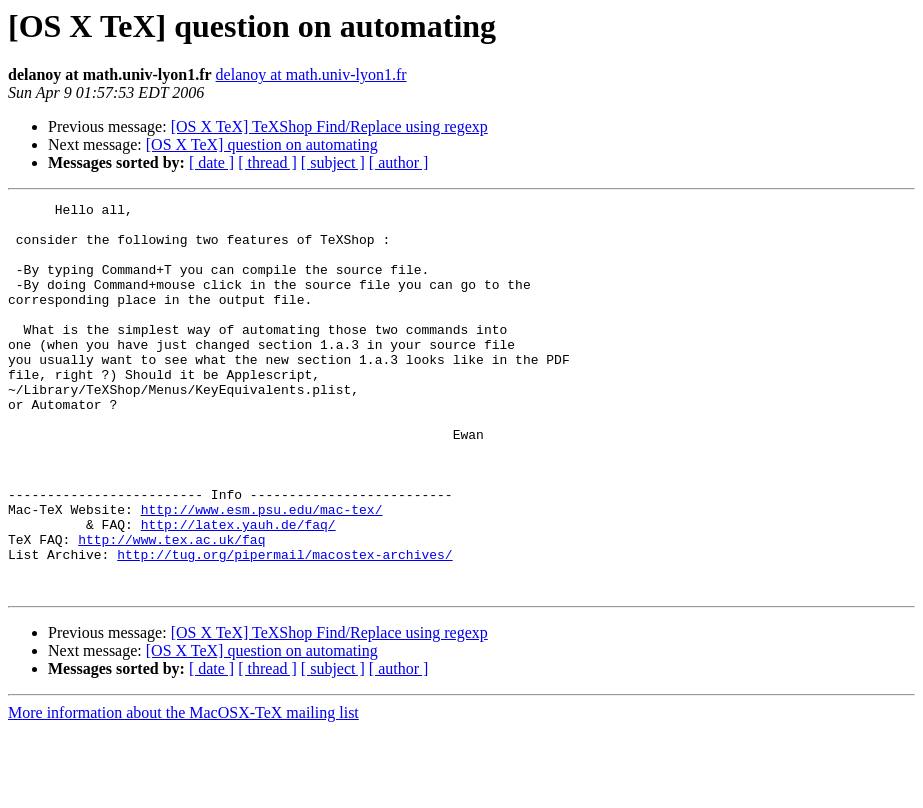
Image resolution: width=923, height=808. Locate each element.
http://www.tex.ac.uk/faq (171, 608)
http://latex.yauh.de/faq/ (238, 590)
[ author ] (399, 162)
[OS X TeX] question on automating (262, 144)
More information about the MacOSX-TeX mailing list (183, 790)
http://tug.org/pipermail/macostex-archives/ (284, 626)
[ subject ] (333, 162)
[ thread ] (267, 162)
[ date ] (211, 162)
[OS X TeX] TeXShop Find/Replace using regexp (329, 126)
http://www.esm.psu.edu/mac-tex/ (262, 572)
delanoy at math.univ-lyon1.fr (311, 74)
